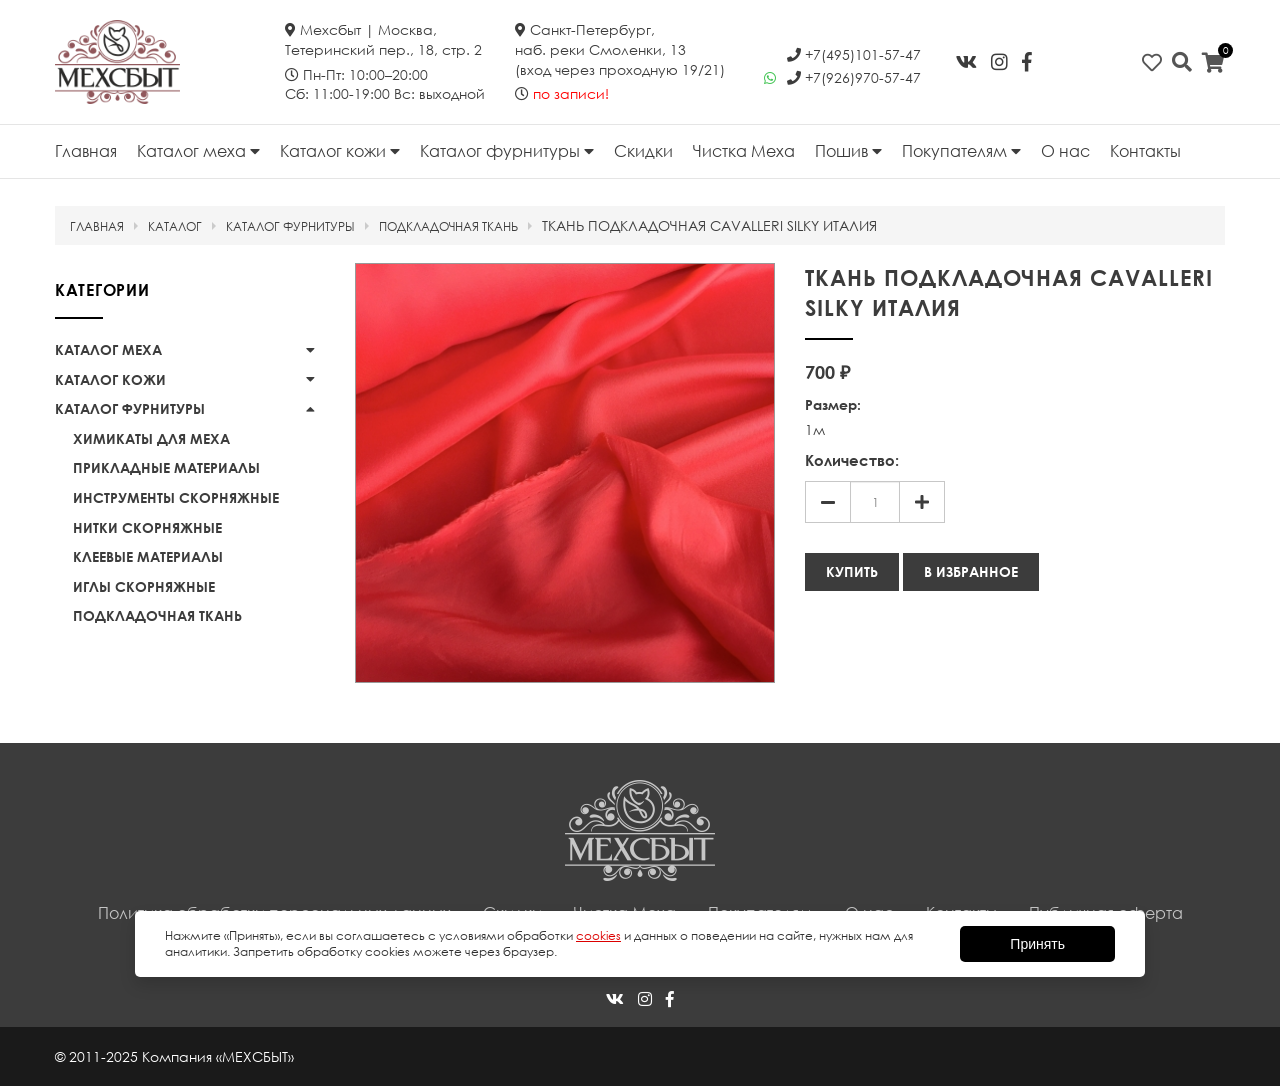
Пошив (848, 151)
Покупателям (961, 151)
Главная (86, 151)
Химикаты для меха (151, 438)
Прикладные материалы (166, 467)
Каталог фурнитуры (507, 151)
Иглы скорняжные (144, 586)
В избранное (971, 571)
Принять (1037, 944)
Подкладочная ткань (157, 615)
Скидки (643, 151)
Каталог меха (198, 151)
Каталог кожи (340, 151)
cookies (598, 935)
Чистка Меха (744, 151)
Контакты (1145, 151)
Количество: (852, 460)
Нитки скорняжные (147, 527)
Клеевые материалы (148, 556)
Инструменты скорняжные (176, 497)
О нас (1065, 151)
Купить (852, 571)
